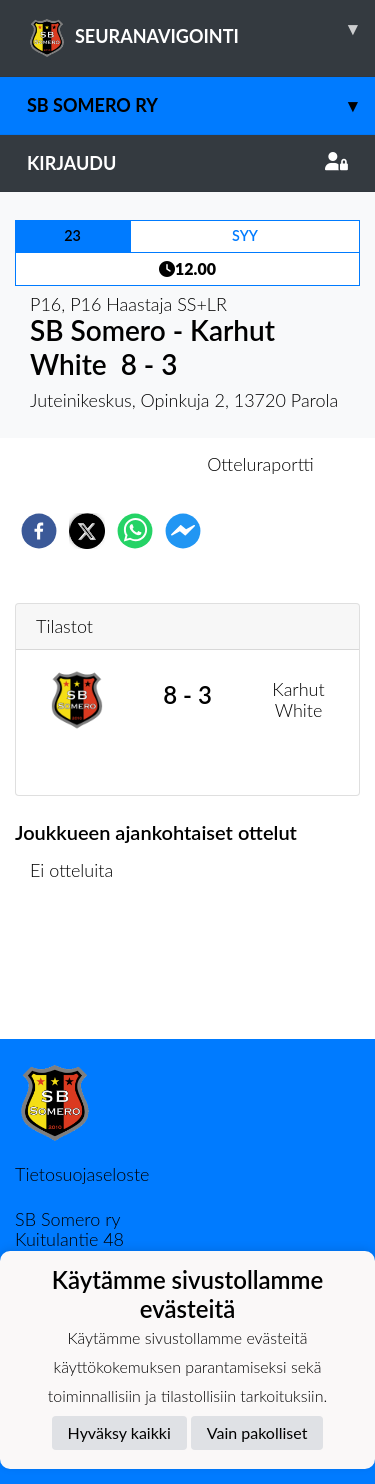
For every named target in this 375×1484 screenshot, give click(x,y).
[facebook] (39, 531)
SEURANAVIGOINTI (201, 29)
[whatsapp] (135, 531)
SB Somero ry (201, 105)
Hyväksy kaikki (119, 1432)
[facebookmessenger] (183, 531)
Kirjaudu (187, 163)
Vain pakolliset (257, 1432)
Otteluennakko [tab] (118, 464)
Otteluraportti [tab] (260, 464)
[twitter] (87, 531)
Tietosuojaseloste (82, 1174)
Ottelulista (79, 971)
